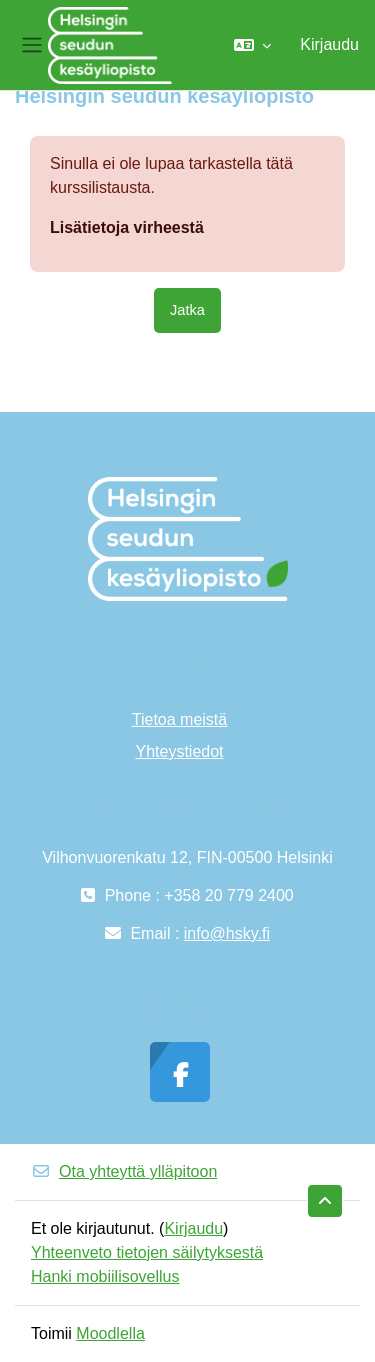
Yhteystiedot (179, 751)
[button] (252, 45)
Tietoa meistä (179, 719)
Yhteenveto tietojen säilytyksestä (147, 1252)
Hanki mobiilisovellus (105, 1276)
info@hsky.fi (227, 933)
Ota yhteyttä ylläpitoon (124, 1171)
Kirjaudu (329, 44)
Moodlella (110, 1333)
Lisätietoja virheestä (127, 227)
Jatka (187, 310)
